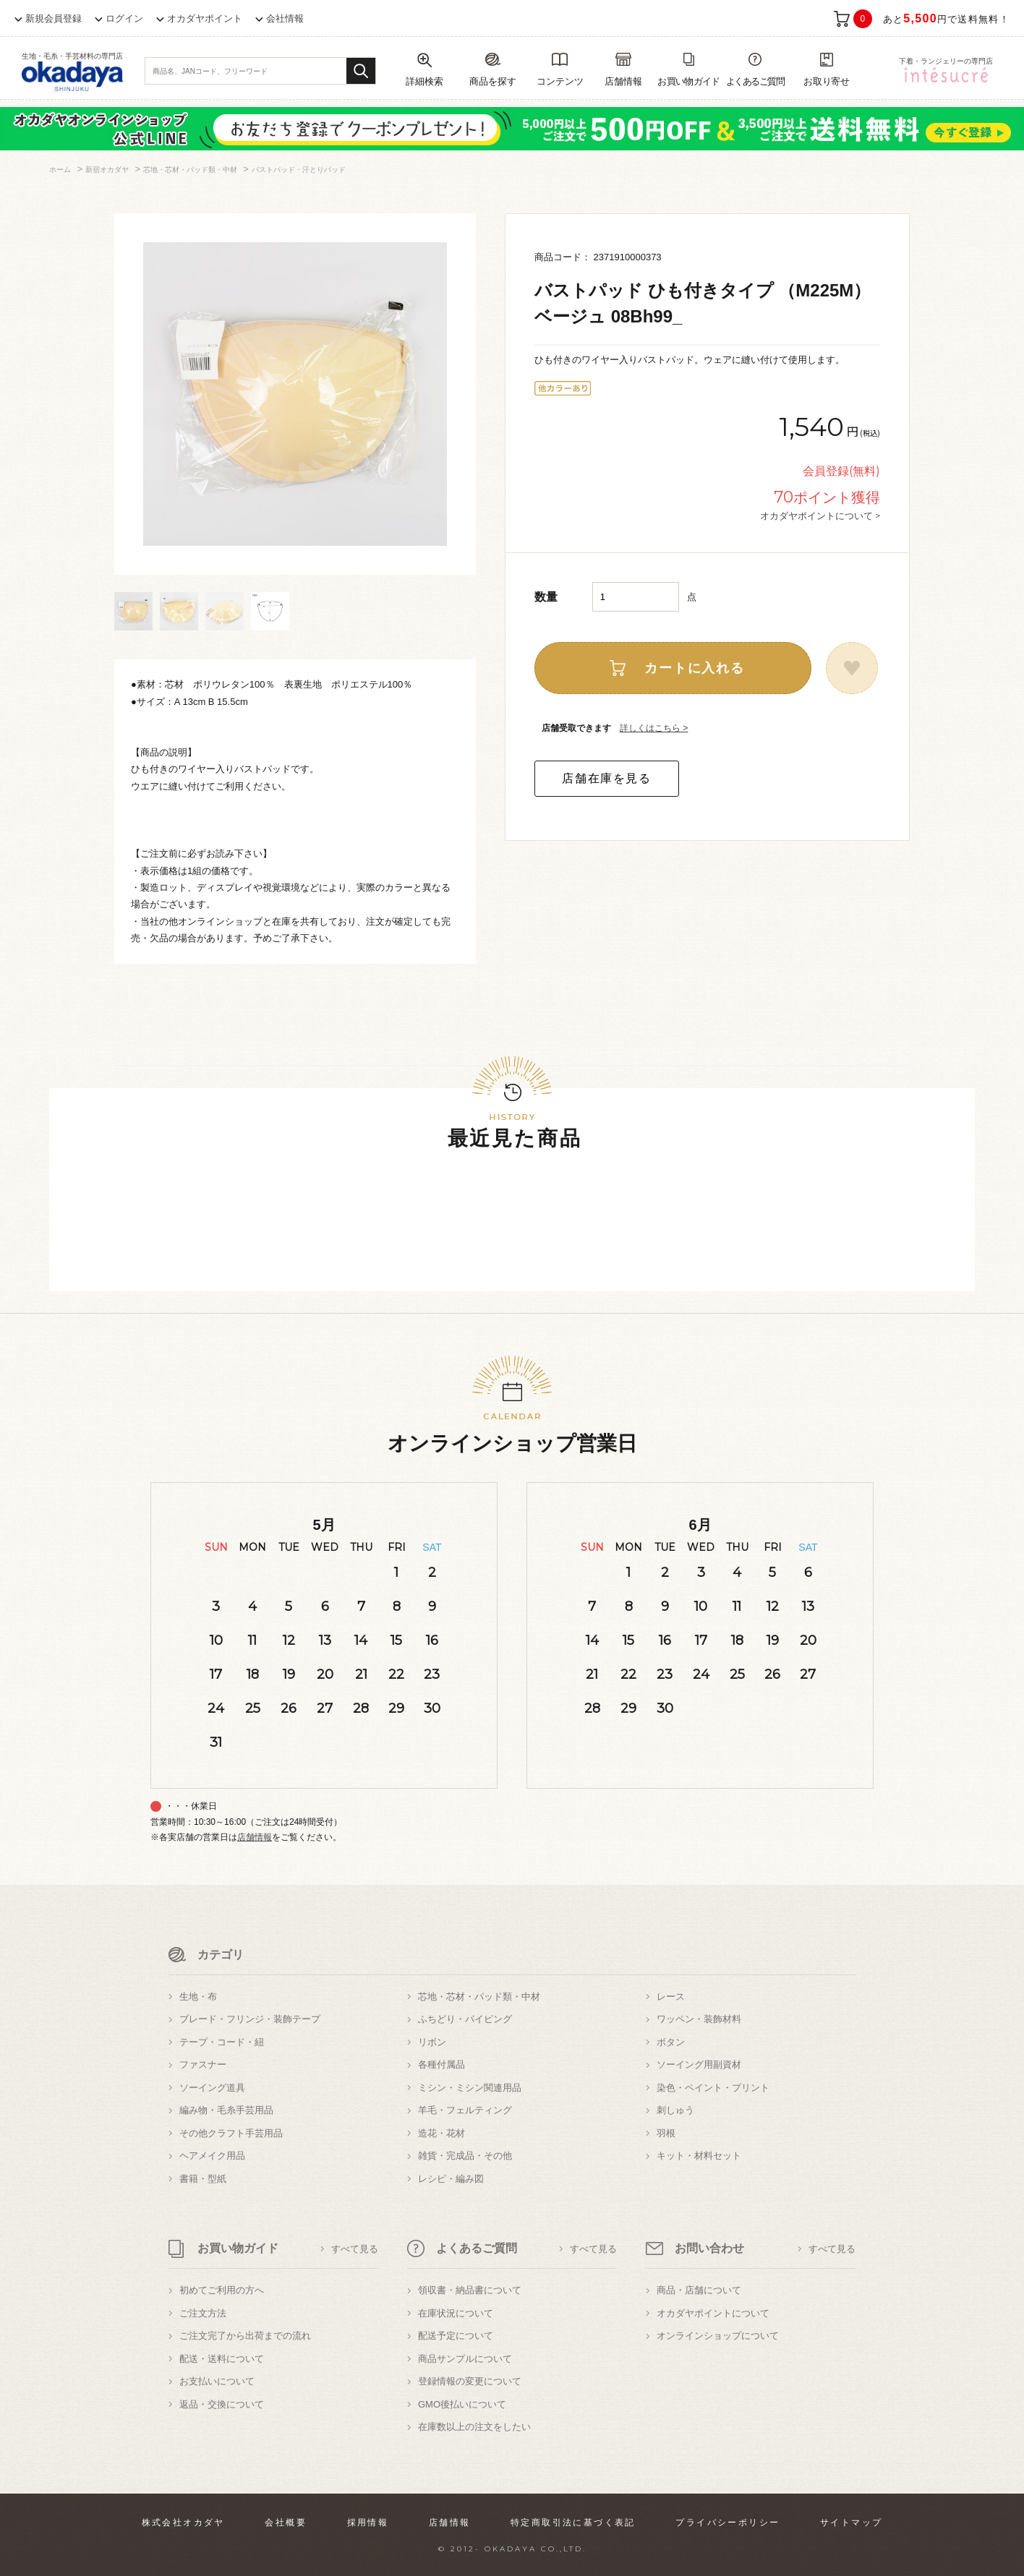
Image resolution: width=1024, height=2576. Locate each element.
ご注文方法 (202, 2313)
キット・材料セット (699, 2155)
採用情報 (368, 2522)
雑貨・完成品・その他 (465, 2155)
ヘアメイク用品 (212, 2155)
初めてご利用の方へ (221, 2290)
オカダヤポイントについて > (820, 515)
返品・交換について (221, 2404)
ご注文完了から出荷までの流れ (245, 2335)
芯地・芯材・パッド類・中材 (479, 1996)
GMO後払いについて (462, 2404)
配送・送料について (221, 2358)
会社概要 (286, 2522)
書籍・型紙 (202, 2178)
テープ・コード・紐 (221, 2042)
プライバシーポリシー (727, 2522)
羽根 (666, 2133)
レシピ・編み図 (451, 2178)
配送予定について (455, 2335)
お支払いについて (217, 2381)
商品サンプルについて (465, 2358)
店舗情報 (254, 1837)
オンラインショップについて (718, 2335)
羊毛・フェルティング (465, 2110)
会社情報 (285, 18)
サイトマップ (851, 2522)
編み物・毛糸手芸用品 (226, 2110)
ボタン (671, 2042)
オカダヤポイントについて (713, 2313)
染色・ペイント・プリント (713, 2087)
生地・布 (198, 1996)
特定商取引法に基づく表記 (573, 2522)
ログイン (124, 18)
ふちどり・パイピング (465, 2019)
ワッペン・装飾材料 (699, 2019)
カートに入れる (694, 668)
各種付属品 (441, 2064)
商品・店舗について (699, 2290)
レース (671, 1996)
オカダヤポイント (204, 18)
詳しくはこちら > (654, 728)
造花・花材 (441, 2133)
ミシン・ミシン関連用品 (469, 2087)
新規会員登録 (53, 18)
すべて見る (354, 2248)
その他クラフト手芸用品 (231, 2133)
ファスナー (202, 2064)
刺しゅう (675, 2110)
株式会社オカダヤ (183, 2522)
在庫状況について (455, 2313)
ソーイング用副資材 (699, 2064)
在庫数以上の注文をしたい (474, 2426)
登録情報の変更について (469, 2381)
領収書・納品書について (469, 2290)
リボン (432, 2042)
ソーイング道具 (212, 2087)
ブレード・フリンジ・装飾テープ (249, 2019)
